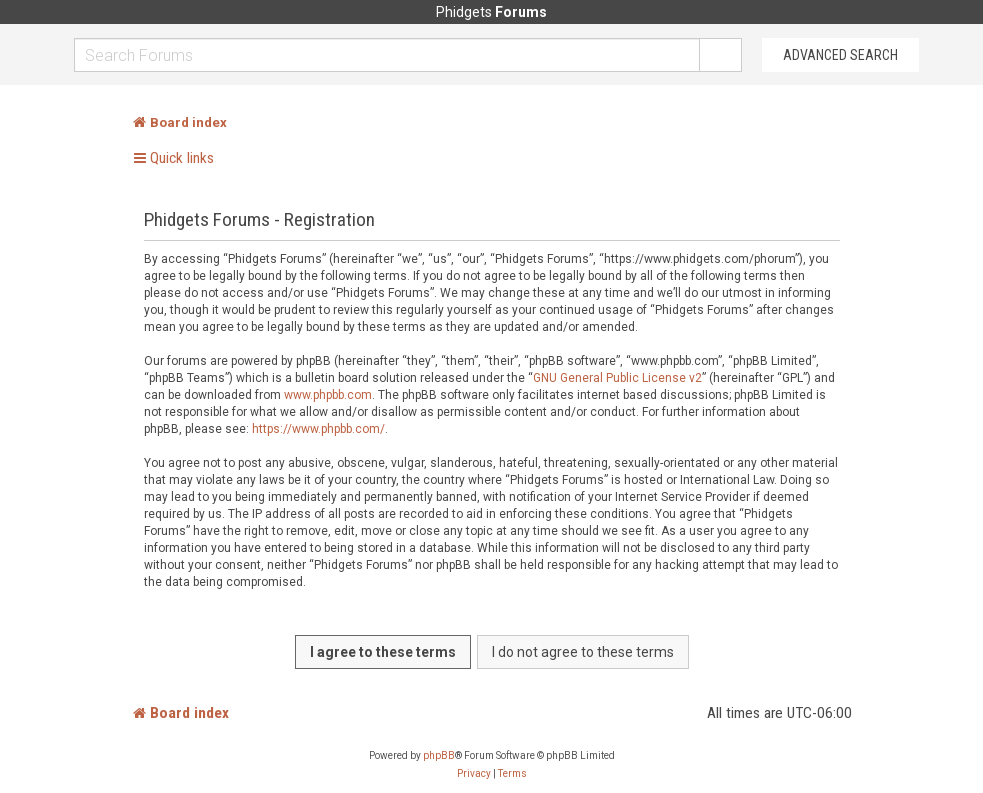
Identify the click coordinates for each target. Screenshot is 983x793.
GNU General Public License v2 (617, 378)
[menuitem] (474, 774)
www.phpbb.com (328, 395)
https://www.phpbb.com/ (318, 429)
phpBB (439, 755)
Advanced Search (840, 55)
